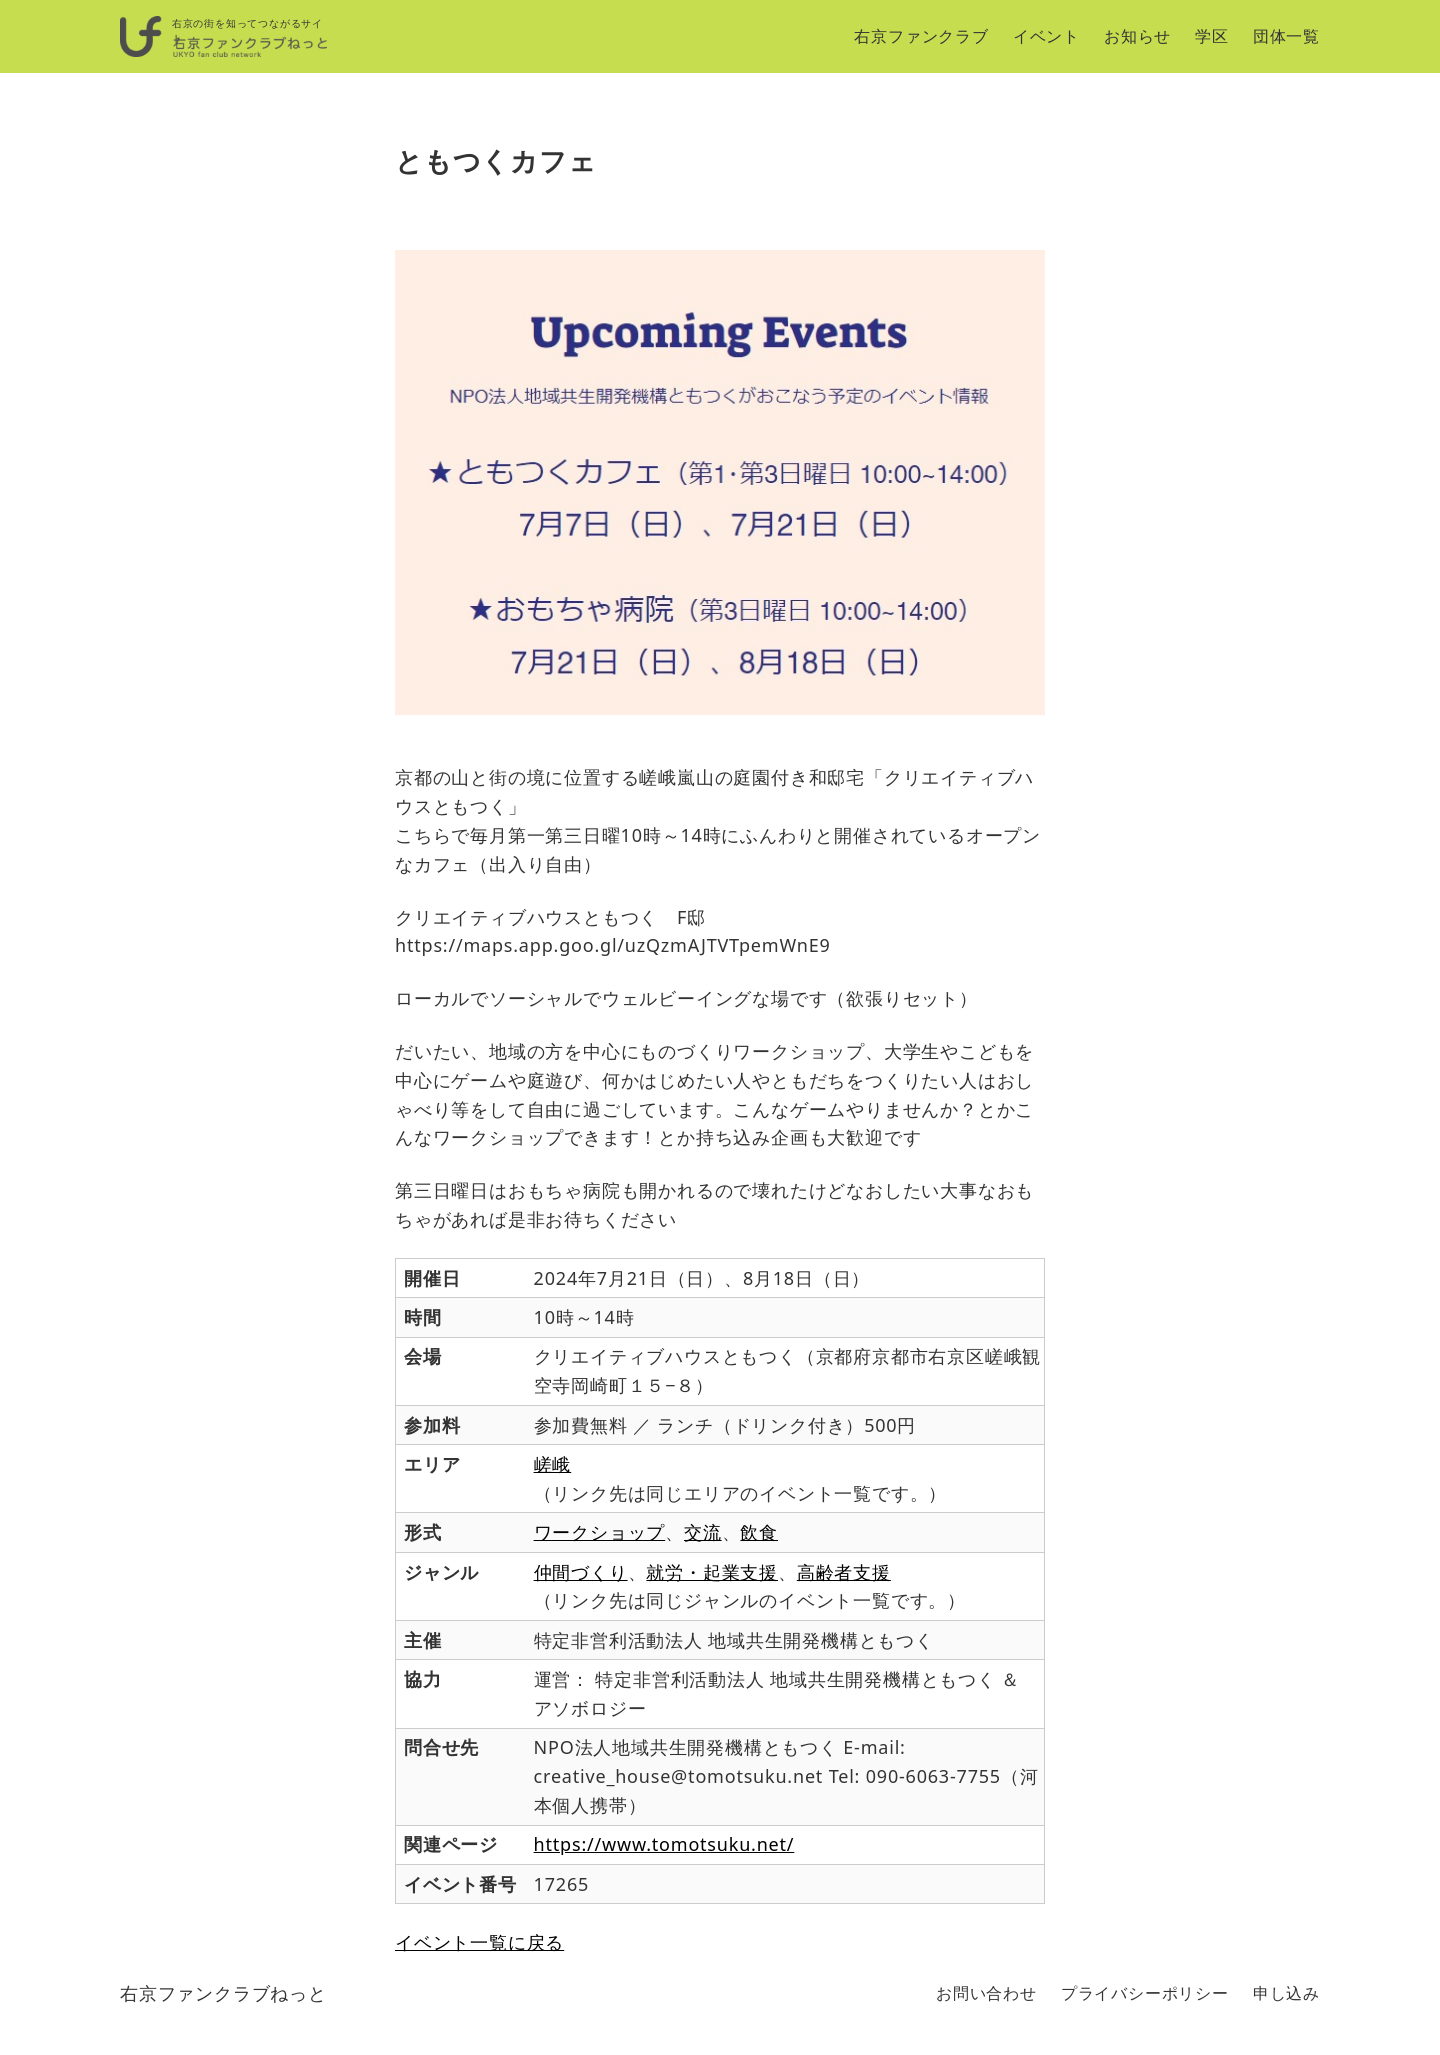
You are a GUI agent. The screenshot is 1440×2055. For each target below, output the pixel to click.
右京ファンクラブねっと (223, 1993)
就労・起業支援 (712, 1572)
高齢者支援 (844, 1572)
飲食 (759, 1532)
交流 (703, 1532)
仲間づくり (581, 1572)
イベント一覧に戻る (479, 1942)
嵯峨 (553, 1464)
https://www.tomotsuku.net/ (664, 1844)
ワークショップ (600, 1532)
